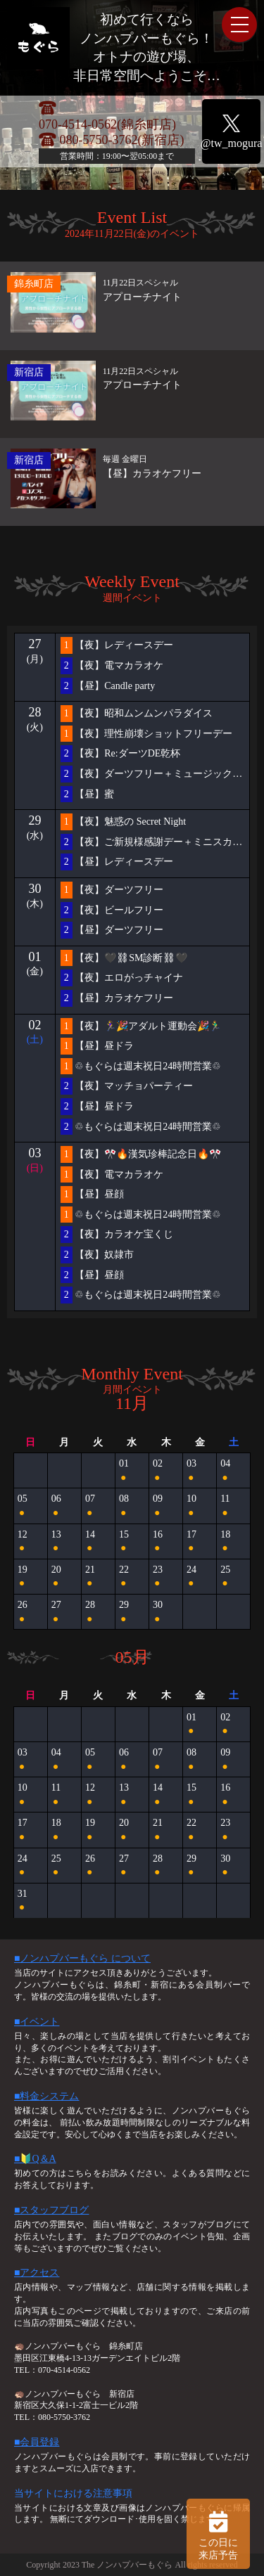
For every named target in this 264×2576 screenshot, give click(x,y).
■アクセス (36, 2272)
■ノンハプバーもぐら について (82, 1958)
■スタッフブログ (51, 2210)
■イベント (36, 2021)
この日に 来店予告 (218, 2534)
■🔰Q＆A (35, 2158)
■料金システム (46, 2096)
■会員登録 (36, 2442)
